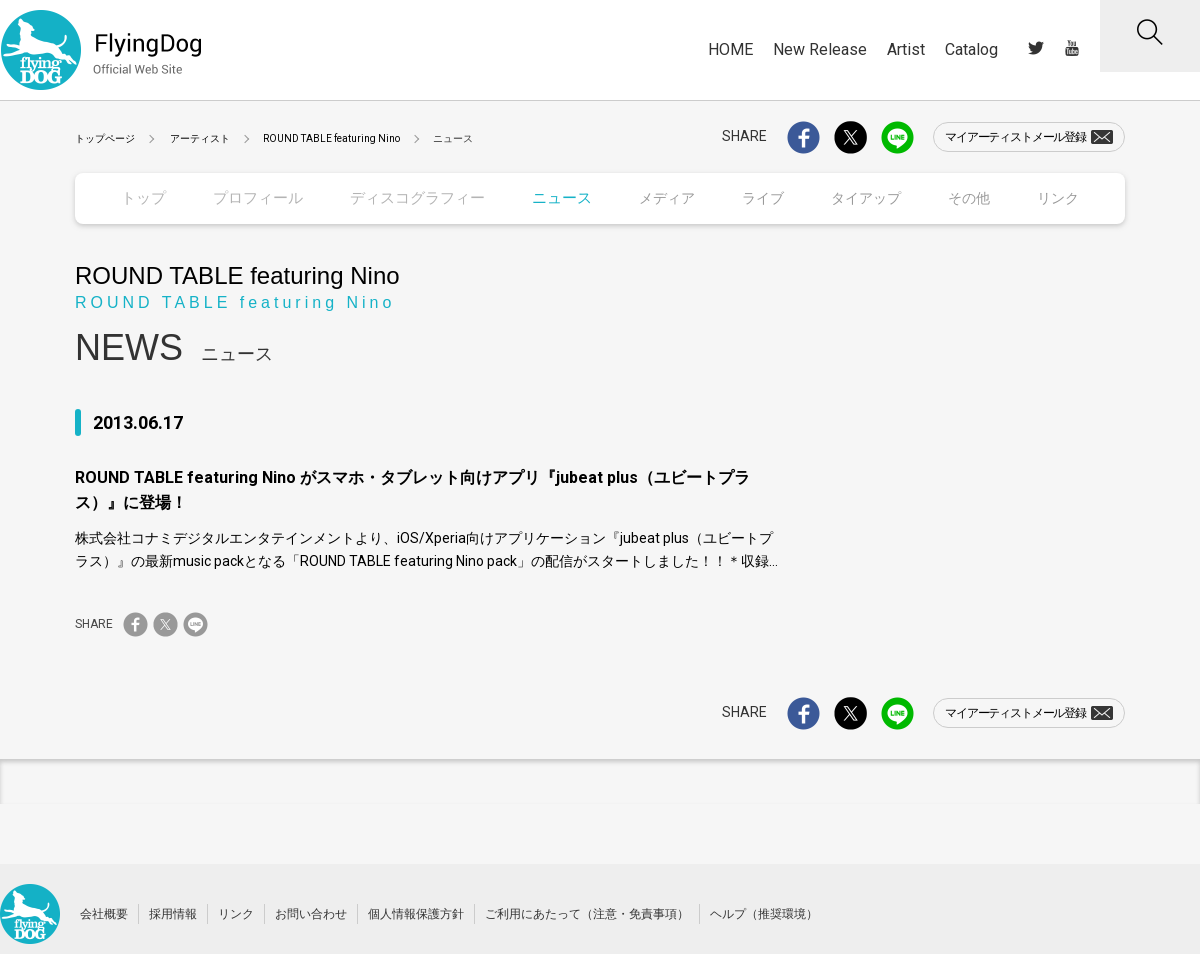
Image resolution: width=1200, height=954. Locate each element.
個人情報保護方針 (416, 913)
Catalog (971, 49)
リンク (236, 913)
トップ (143, 198)
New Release (820, 49)
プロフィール (256, 198)
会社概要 (104, 913)
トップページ (105, 138)
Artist (906, 49)
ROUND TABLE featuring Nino (331, 138)
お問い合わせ (311, 913)
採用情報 (173, 913)
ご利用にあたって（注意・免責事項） (587, 913)
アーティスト (200, 138)
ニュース (551, 198)
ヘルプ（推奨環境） (764, 913)
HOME (730, 49)
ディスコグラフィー (410, 198)
